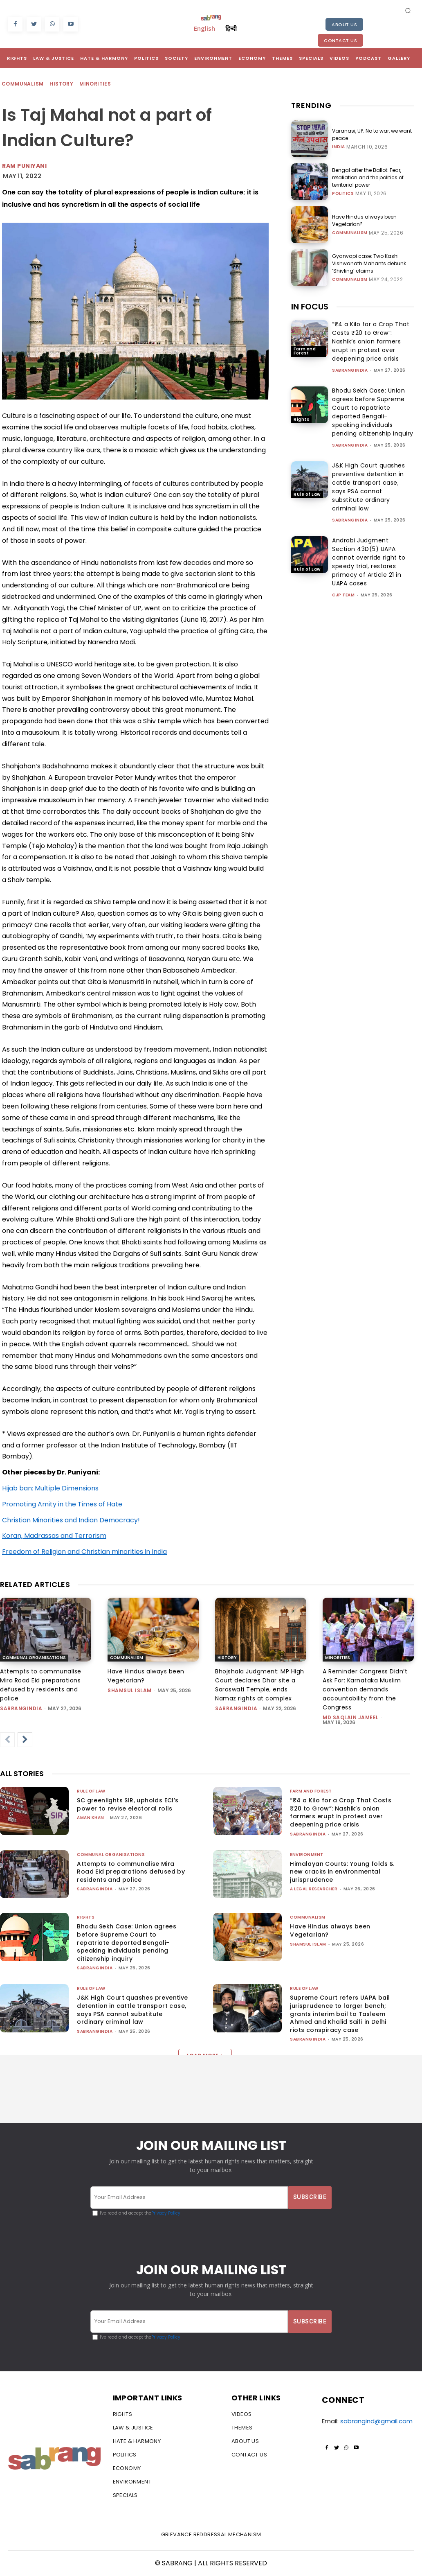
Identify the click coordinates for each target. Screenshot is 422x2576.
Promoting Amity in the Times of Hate (62, 1504)
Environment (306, 1854)
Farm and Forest (305, 351)
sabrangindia (350, 370)
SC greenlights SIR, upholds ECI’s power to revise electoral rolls (127, 1804)
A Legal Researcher (313, 1889)
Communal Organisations (34, 1658)
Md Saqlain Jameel (351, 1717)
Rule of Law (307, 494)
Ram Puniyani (24, 166)
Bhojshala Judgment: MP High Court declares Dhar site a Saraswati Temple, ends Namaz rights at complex (259, 1684)
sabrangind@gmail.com (376, 2421)
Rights (301, 419)
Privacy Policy (165, 2213)
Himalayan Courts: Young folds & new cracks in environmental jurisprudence (342, 1872)
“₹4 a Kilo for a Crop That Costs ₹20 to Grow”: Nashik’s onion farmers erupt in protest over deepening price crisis (370, 341)
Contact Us (340, 40)
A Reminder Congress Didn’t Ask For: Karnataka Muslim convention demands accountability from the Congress (365, 1689)
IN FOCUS (309, 306)
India (338, 147)
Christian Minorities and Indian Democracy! (71, 1520)
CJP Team (343, 595)
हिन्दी (231, 28)
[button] (408, 10)
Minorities (95, 84)
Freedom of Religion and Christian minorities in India (84, 1551)
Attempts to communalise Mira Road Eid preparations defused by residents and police (40, 1684)
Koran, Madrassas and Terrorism (54, 1535)
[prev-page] (7, 1739)
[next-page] (25, 1739)
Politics (343, 194)
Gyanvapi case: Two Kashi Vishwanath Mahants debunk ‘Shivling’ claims (369, 263)
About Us (344, 24)
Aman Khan (90, 1818)
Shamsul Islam (130, 1690)
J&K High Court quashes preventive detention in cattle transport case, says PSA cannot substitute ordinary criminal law (368, 486)
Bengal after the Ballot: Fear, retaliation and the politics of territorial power (368, 177)
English (204, 28)
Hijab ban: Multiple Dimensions (50, 1488)
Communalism (23, 84)
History (62, 84)
